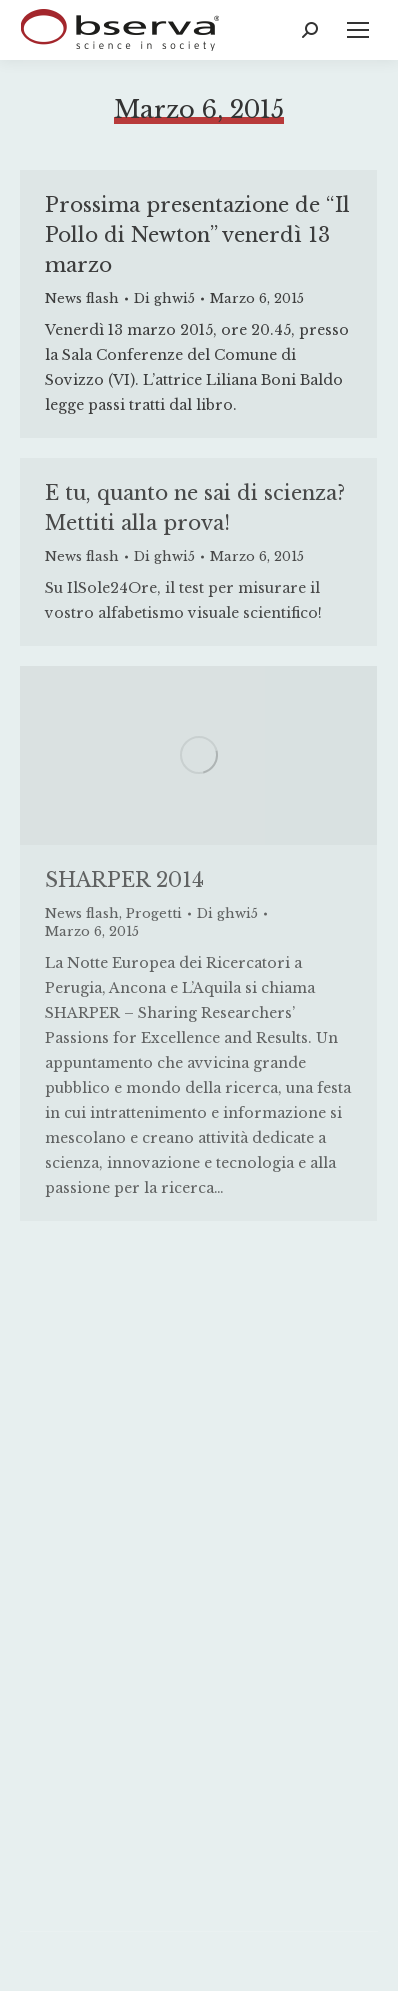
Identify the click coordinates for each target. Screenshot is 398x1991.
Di (164, 298)
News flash (82, 298)
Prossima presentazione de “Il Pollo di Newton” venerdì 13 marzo (197, 235)
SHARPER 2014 (124, 880)
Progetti (154, 913)
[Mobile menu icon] (358, 30)
